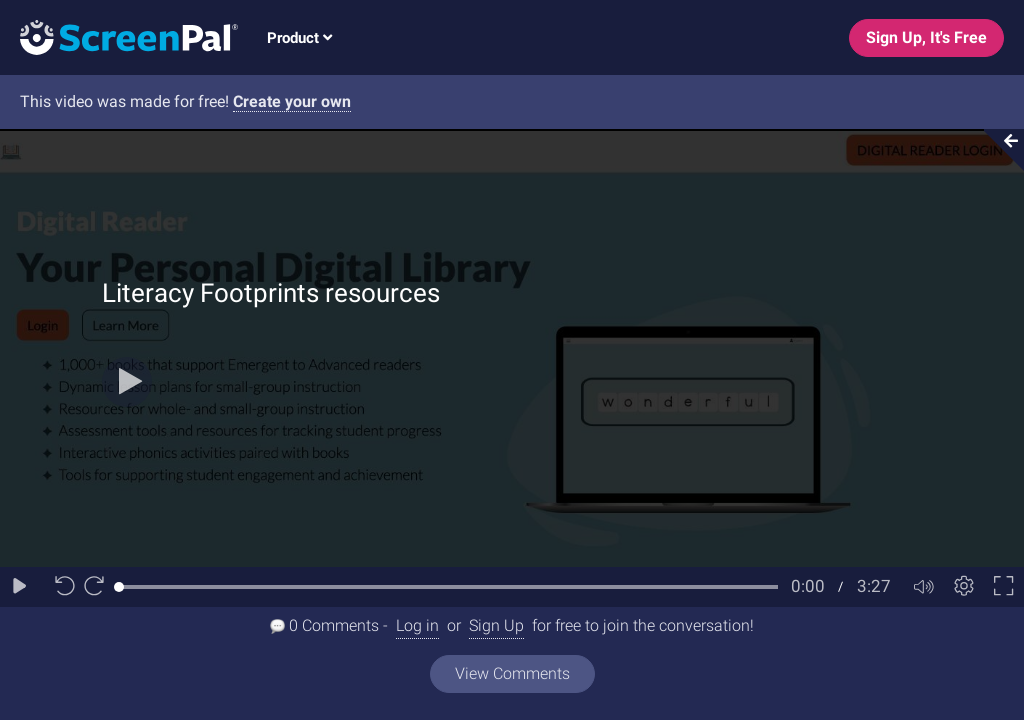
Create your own (292, 101)
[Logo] (119, 36)
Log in (417, 625)
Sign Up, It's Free (926, 37)
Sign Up (496, 625)
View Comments (512, 673)
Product (299, 38)
